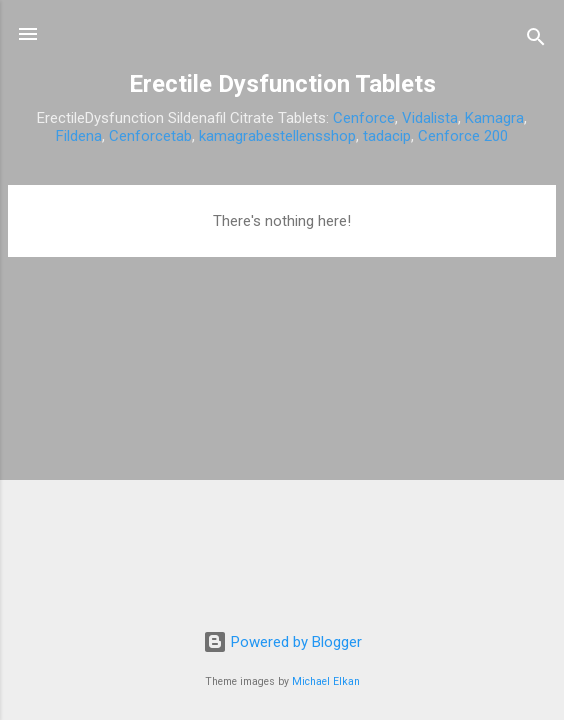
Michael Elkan (326, 681)
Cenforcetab (150, 136)
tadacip (387, 136)
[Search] (536, 40)
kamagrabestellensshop (277, 136)
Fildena (79, 136)
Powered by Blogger (282, 642)
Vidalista (430, 118)
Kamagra (494, 118)
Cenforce (364, 118)
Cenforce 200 (463, 136)
